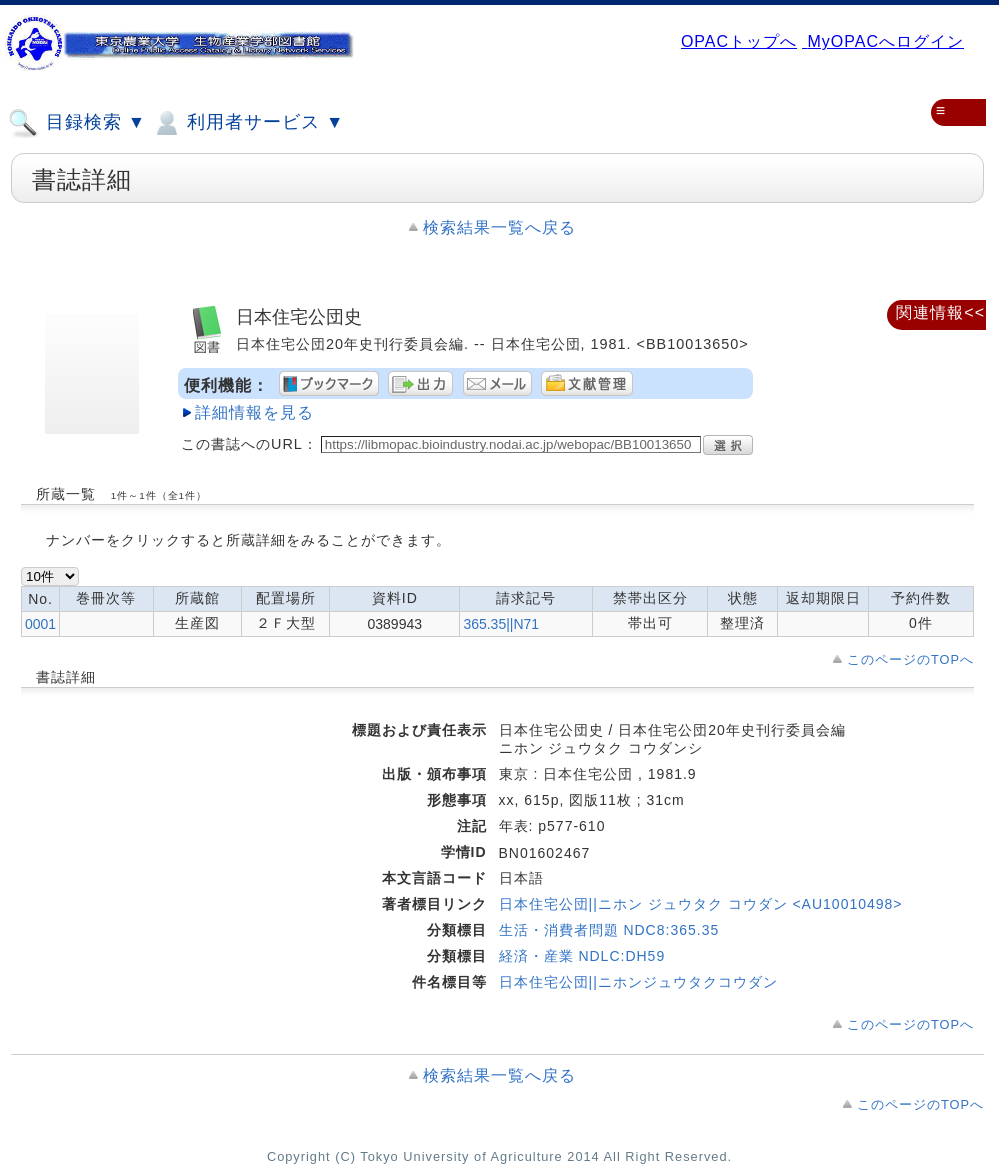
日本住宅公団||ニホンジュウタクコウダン (638, 982)
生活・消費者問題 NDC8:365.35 (609, 930)
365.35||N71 (501, 624)
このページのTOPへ (910, 659)
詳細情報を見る (254, 412)
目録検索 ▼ (77, 123)
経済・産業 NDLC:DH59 (582, 956)
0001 (40, 624)
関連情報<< (940, 312)
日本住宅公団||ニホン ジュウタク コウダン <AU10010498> (701, 904)
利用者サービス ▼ (247, 123)
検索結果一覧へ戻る (499, 227)
